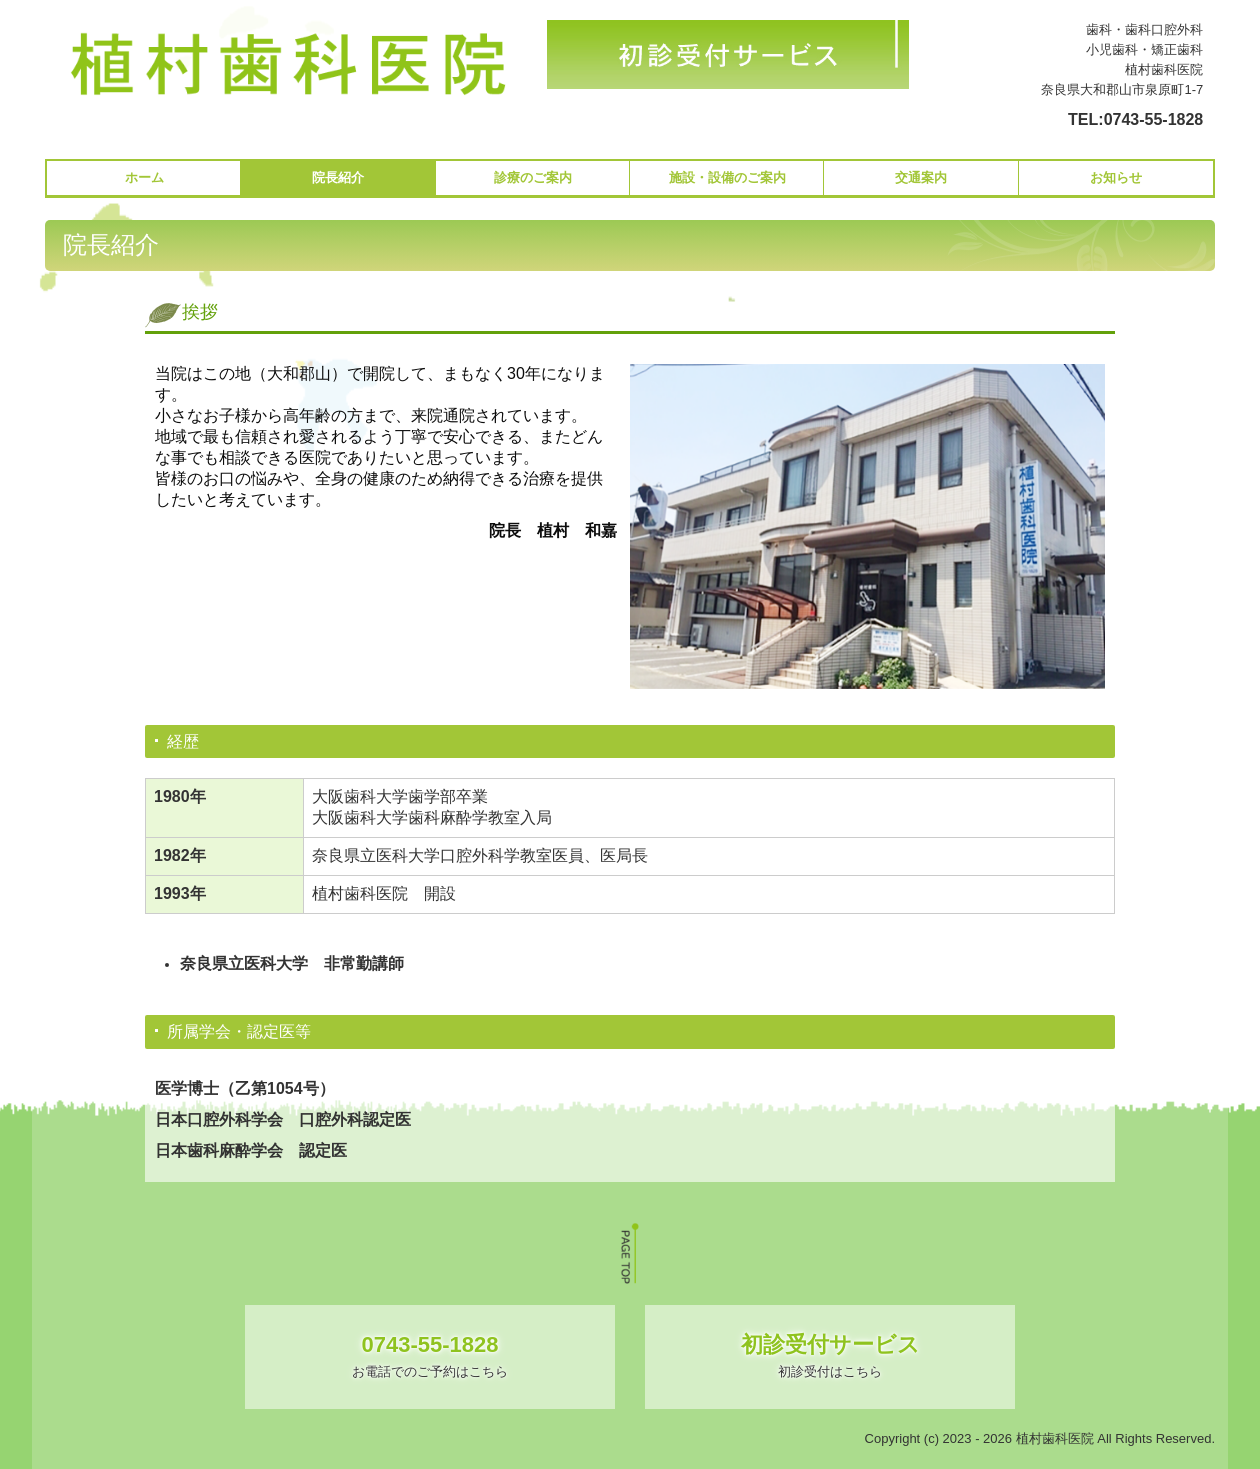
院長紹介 (338, 177)
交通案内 (921, 177)
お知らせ (1116, 177)
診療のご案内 (533, 177)
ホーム (144, 177)
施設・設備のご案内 (727, 177)
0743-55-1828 (1154, 119)
